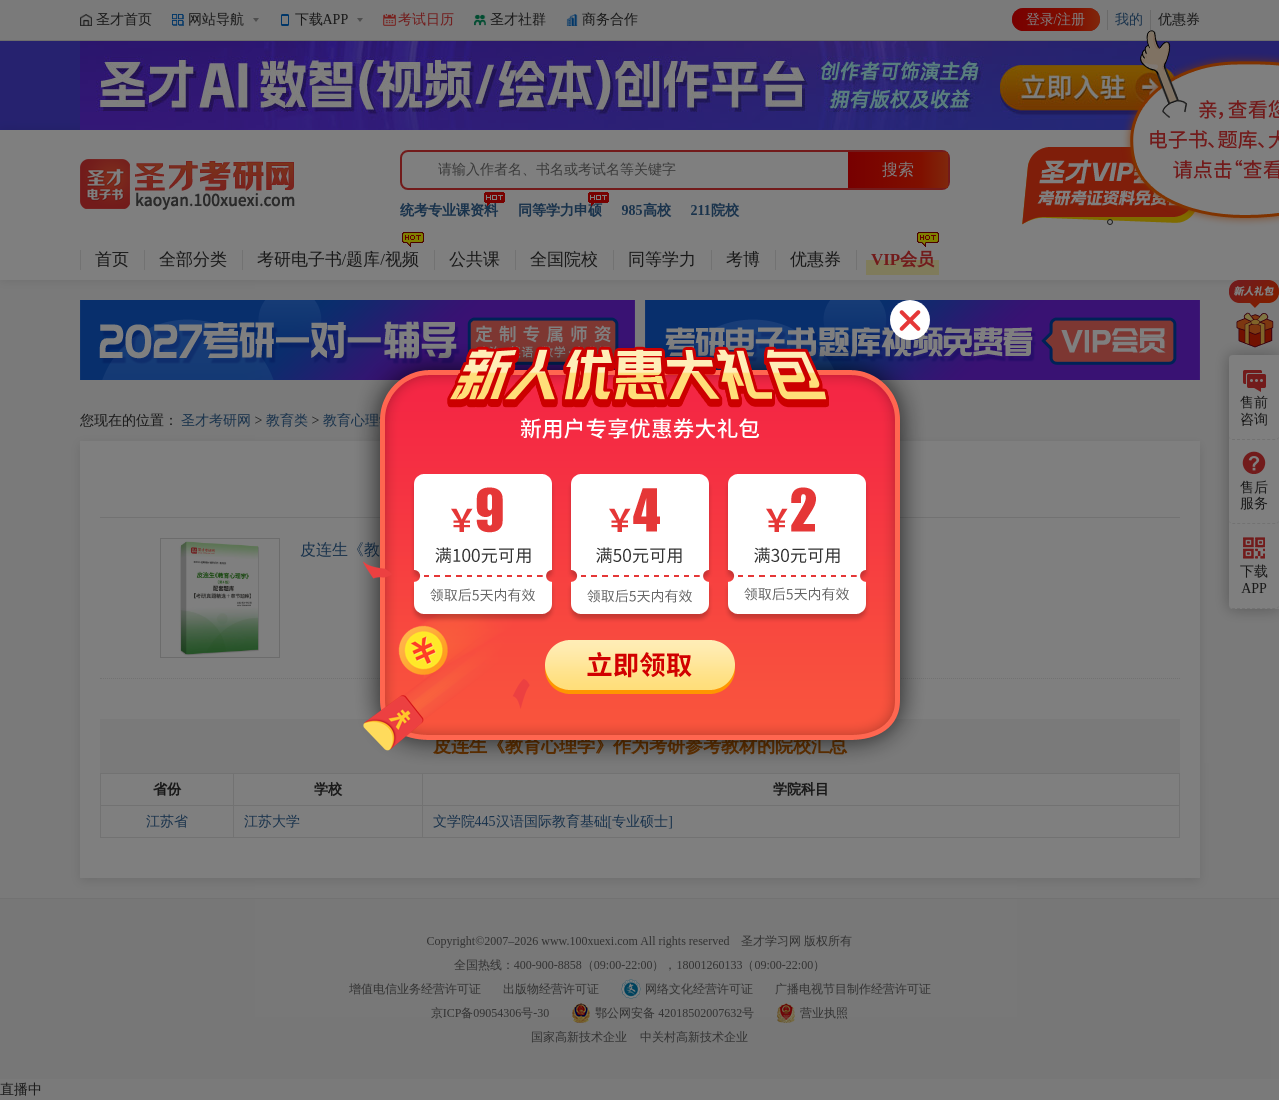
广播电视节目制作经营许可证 (853, 989)
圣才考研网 (216, 420)
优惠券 (815, 259)
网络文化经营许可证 (699, 989)
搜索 (898, 169)
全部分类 (193, 259)
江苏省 (167, 821)
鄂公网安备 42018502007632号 (674, 1013)
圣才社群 (518, 19)
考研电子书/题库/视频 (338, 259)
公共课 (474, 259)
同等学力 (662, 259)
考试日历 (426, 19)
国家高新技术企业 (579, 1037)
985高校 (646, 210)
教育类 (287, 420)
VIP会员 (902, 259)
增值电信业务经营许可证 (415, 989)
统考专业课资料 (449, 210)
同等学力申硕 (560, 210)
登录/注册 (1056, 19)
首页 (112, 259)
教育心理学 (358, 420)
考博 (743, 259)
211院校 (715, 210)
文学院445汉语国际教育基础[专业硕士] (553, 821)
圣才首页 (124, 19)
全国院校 (564, 259)
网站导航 (216, 19)
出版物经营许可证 (551, 989)
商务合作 (610, 19)
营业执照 (824, 1013)
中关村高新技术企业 (694, 1037)
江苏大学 (272, 821)
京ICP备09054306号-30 (490, 1013)
